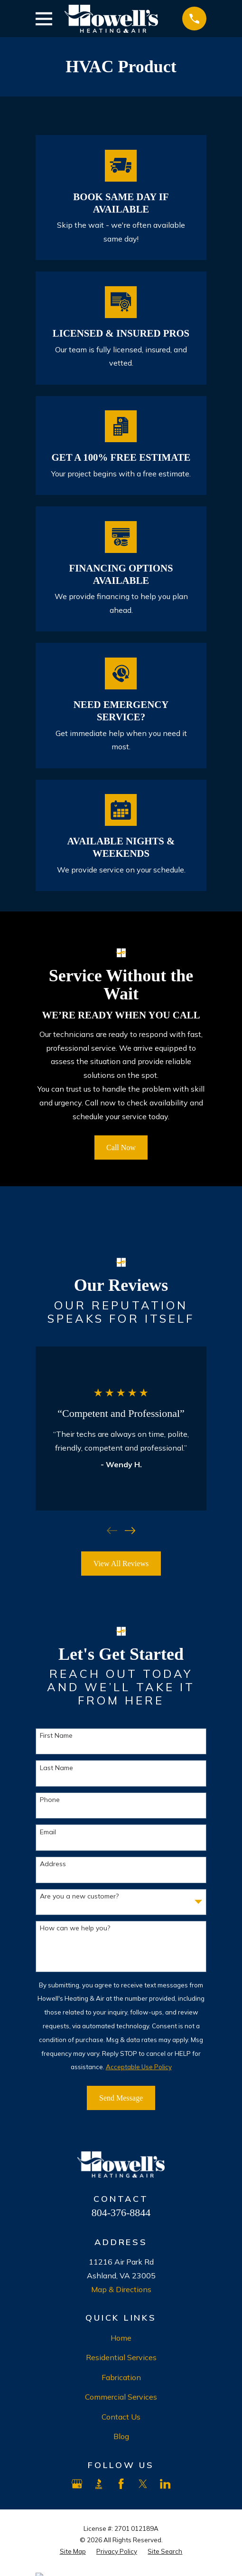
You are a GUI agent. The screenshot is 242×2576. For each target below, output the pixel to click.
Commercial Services (121, 2397)
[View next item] (130, 1530)
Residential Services (121, 2357)
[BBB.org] (98, 2484)
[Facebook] (121, 2484)
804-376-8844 (121, 2212)
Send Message (121, 2098)
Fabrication (121, 2377)
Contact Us (121, 2416)
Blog (121, 2436)
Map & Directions (121, 2289)
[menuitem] (73, 2551)
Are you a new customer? (79, 1896)
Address (53, 1864)
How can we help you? (75, 1928)
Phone (50, 1800)
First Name (56, 1736)
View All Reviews (121, 1563)
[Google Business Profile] (77, 2484)
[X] (143, 2484)
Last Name (56, 1768)
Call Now (121, 1147)
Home (121, 2338)
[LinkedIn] (165, 2484)
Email (48, 1832)
